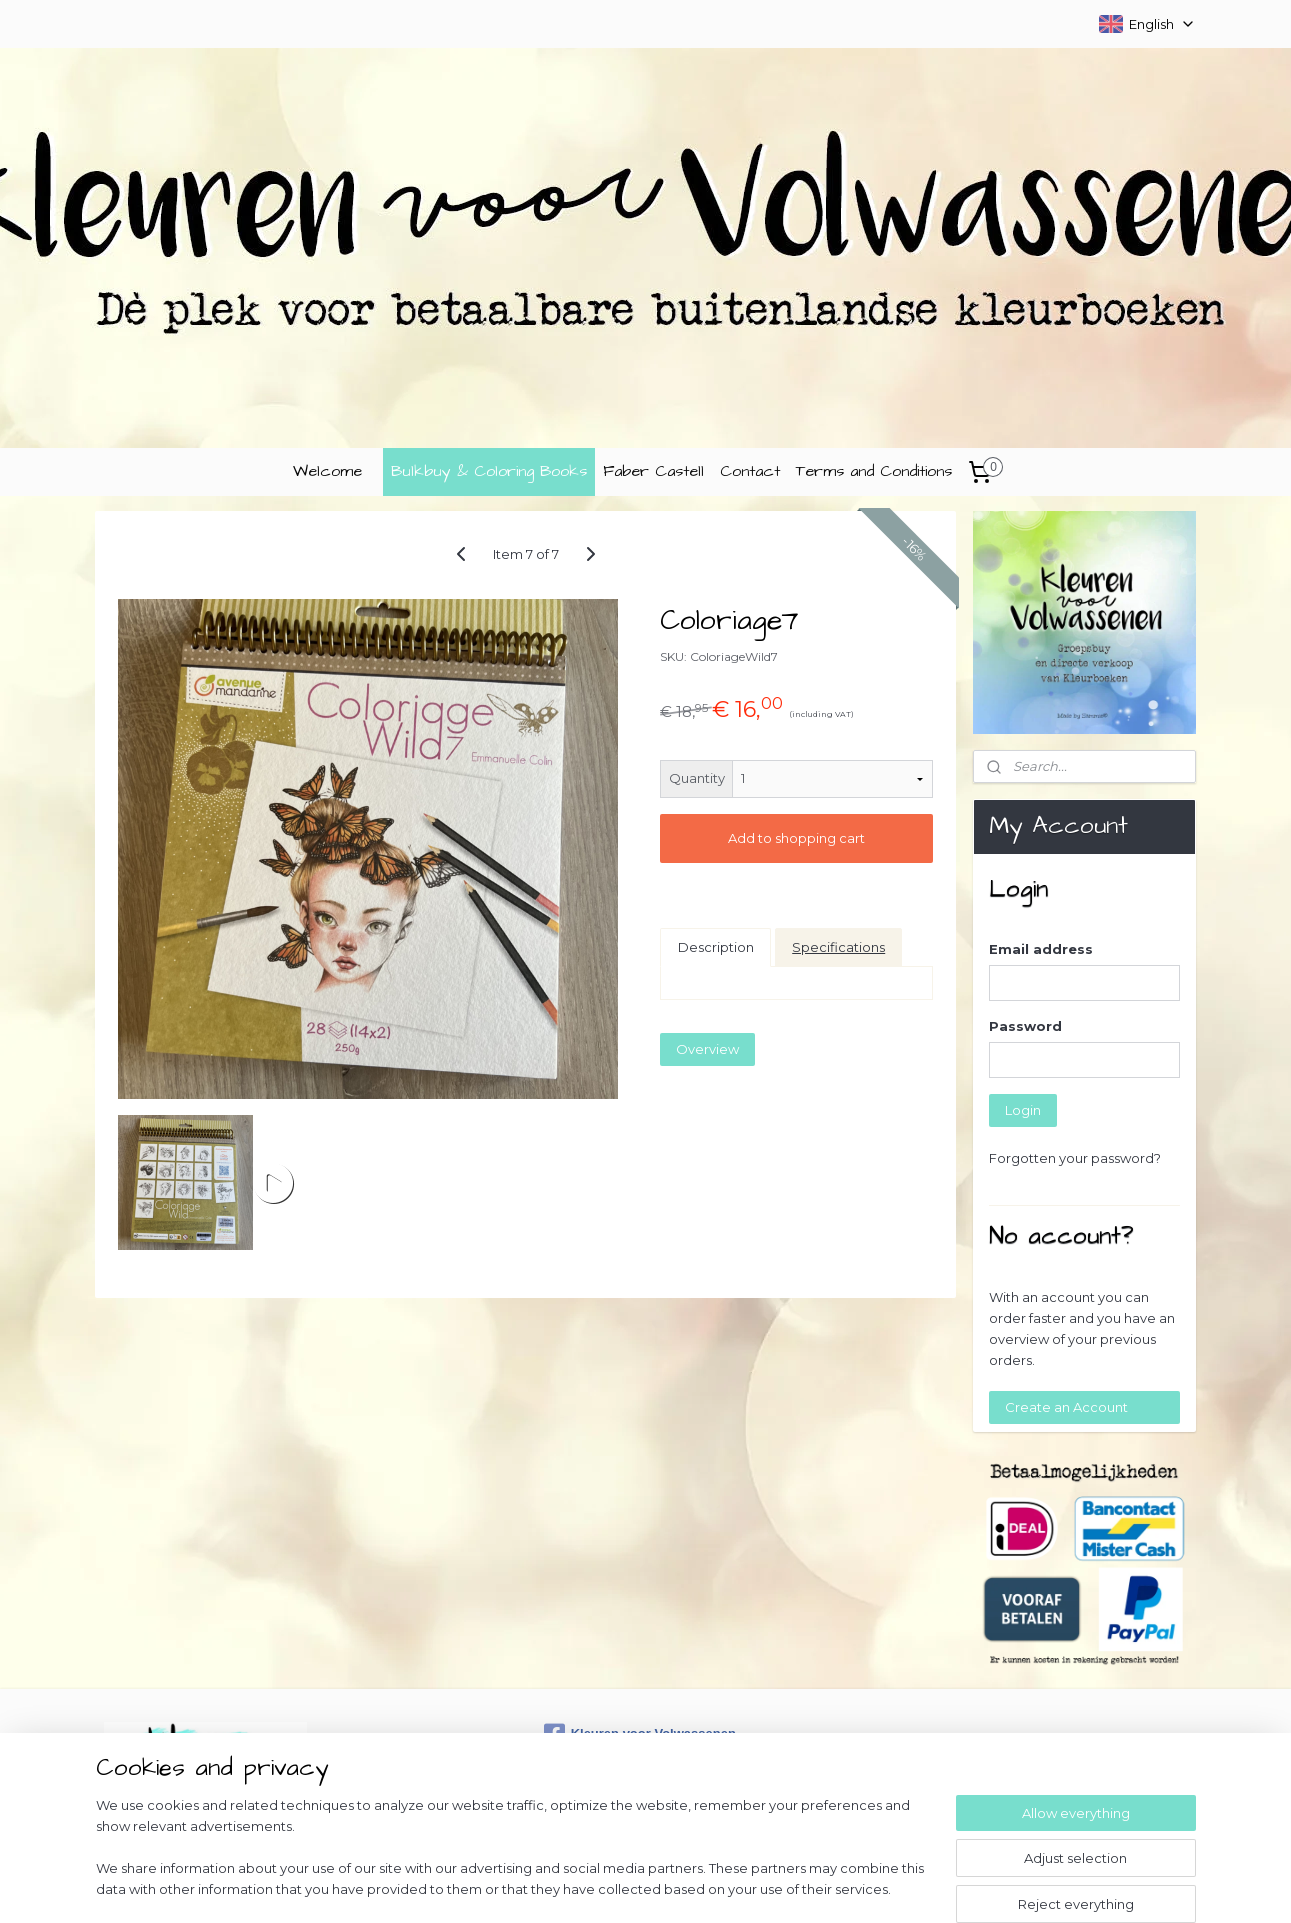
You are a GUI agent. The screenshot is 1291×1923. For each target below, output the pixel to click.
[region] (514, 1859)
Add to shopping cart (796, 838)
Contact (750, 471)
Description (716, 947)
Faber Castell (653, 471)
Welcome (327, 471)
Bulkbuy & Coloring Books (489, 471)
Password (1025, 1026)
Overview (708, 1049)
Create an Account (1066, 1407)
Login (1023, 1110)
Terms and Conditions (874, 471)
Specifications (839, 947)
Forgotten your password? (1075, 1158)
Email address (1041, 949)
